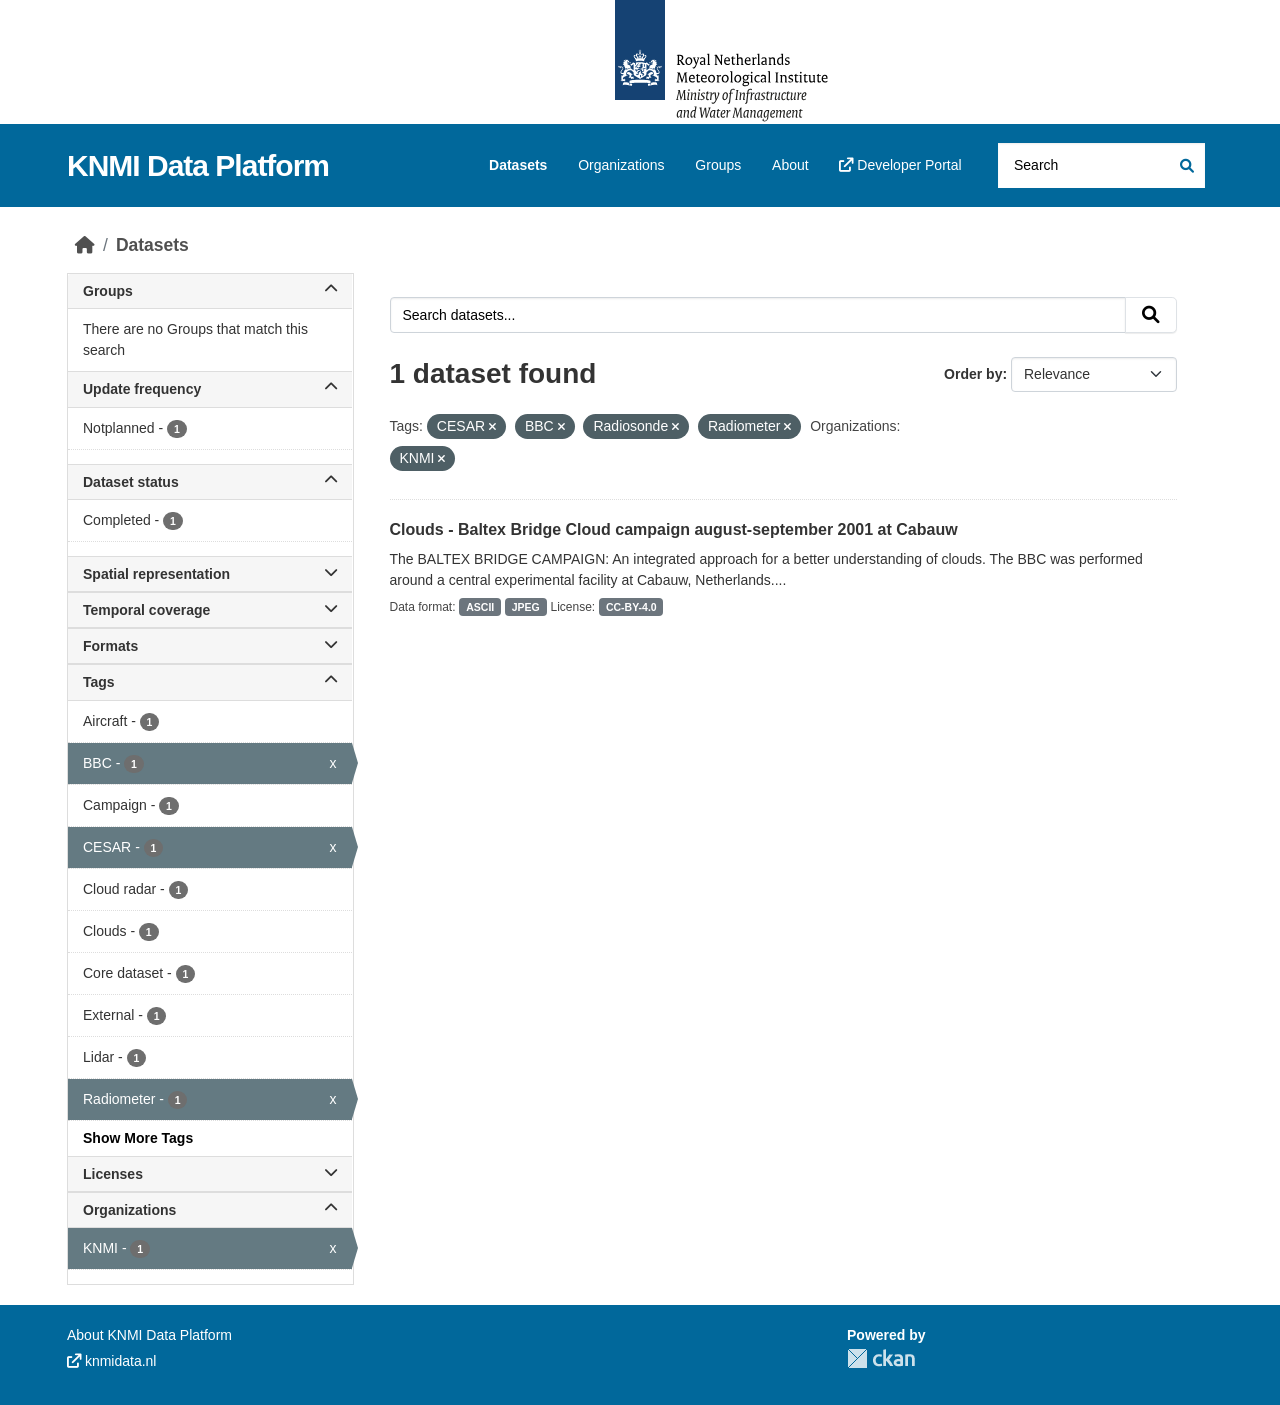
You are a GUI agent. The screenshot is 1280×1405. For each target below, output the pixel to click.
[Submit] (1185, 165)
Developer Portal (900, 165)
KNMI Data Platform (198, 165)
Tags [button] (210, 682)
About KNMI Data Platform (149, 1335)
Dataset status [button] (210, 482)
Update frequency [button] (210, 389)
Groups (718, 165)
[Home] (85, 245)
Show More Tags (138, 1138)
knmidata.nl (111, 1361)
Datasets (518, 165)
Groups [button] (210, 291)
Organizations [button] (210, 1210)
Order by (973, 374)
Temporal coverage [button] (210, 610)
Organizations (621, 165)
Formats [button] (210, 646)
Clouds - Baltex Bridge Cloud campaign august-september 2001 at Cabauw (674, 529)
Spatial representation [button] (210, 574)
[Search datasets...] (1101, 165)
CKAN (881, 1358)
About (790, 165)
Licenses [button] (210, 1174)
